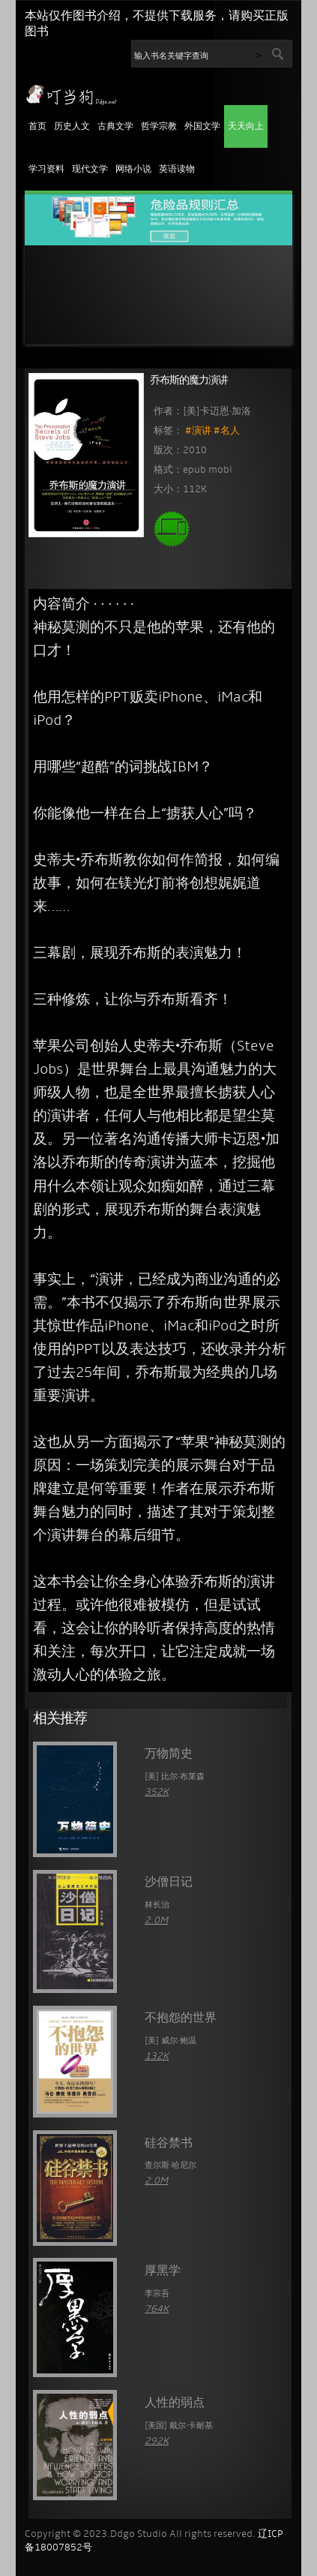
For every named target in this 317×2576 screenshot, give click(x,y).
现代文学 (90, 169)
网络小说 (133, 169)
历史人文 (72, 126)
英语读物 (177, 169)
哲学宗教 (159, 126)
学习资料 (46, 169)
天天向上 (246, 126)
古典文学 (115, 126)
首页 (37, 126)
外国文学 (202, 126)
